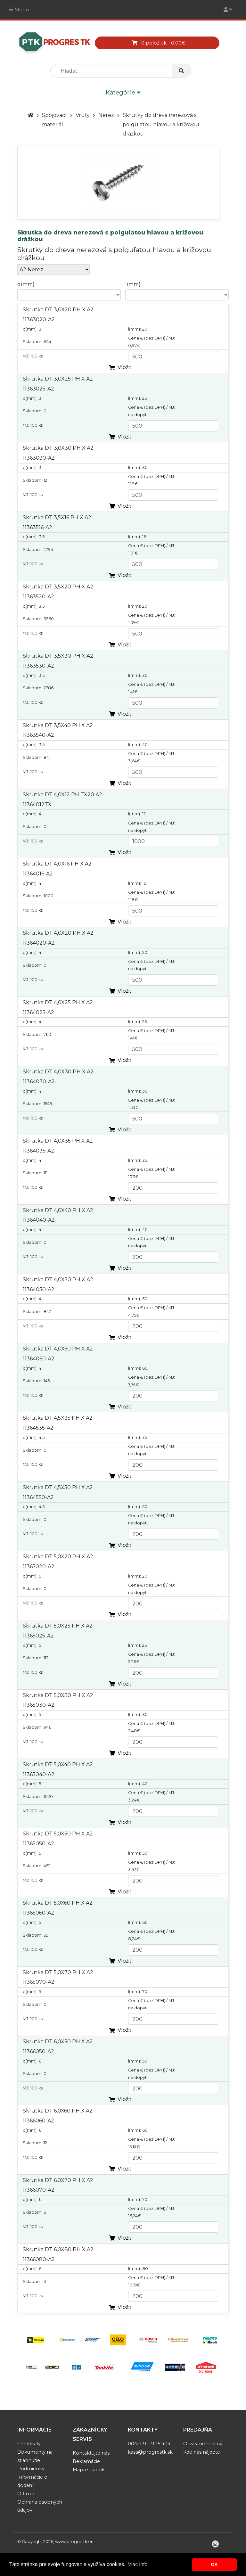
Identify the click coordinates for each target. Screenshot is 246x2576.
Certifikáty (29, 2444)
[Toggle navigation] (228, 9)
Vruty (83, 115)
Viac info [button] (137, 2564)
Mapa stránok (89, 2470)
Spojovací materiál (54, 119)
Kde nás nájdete (201, 2452)
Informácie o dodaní (32, 2481)
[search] (113, 71)
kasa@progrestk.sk (150, 2452)
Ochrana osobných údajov (39, 2506)
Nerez (106, 115)
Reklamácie (86, 2461)
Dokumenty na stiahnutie (35, 2456)
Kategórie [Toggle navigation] (123, 92)
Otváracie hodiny (202, 2444)
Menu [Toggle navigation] (19, 9)
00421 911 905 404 (149, 2444)
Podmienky (31, 2469)
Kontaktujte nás (91, 2453)
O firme (26, 2494)
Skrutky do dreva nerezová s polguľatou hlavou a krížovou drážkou (161, 124)
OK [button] (214, 2564)
